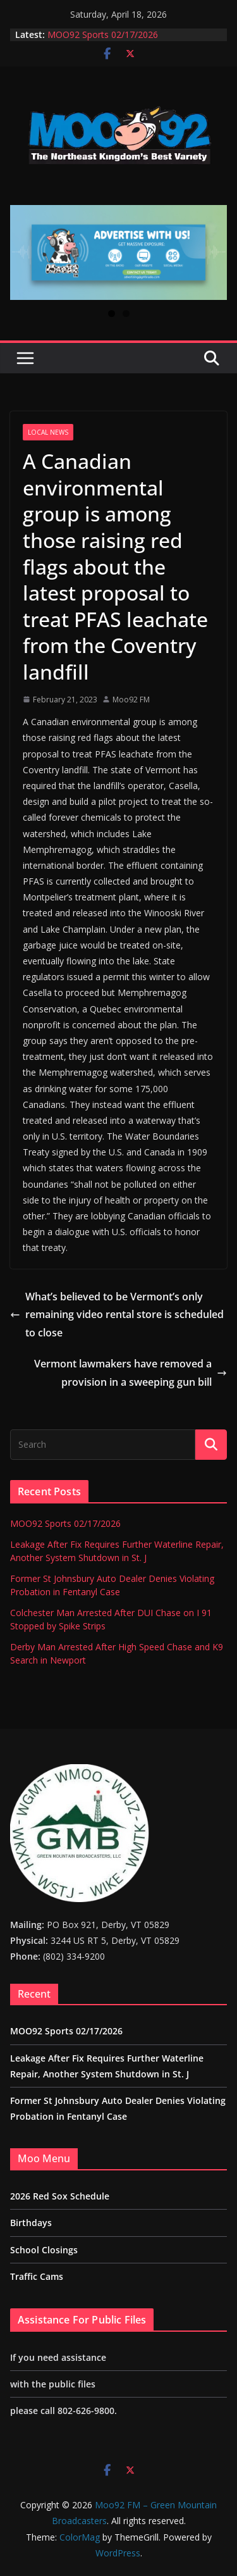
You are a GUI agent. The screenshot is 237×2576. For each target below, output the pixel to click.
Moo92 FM (131, 699)
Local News (48, 432)
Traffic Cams (36, 2276)
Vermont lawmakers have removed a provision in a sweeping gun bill (130, 1373)
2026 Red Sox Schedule (59, 2196)
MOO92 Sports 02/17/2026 (102, 34)
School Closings (44, 2250)
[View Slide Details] (118, 252)
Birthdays (31, 2223)
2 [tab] (126, 313)
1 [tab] (111, 313)
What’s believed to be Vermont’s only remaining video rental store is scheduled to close (117, 1315)
